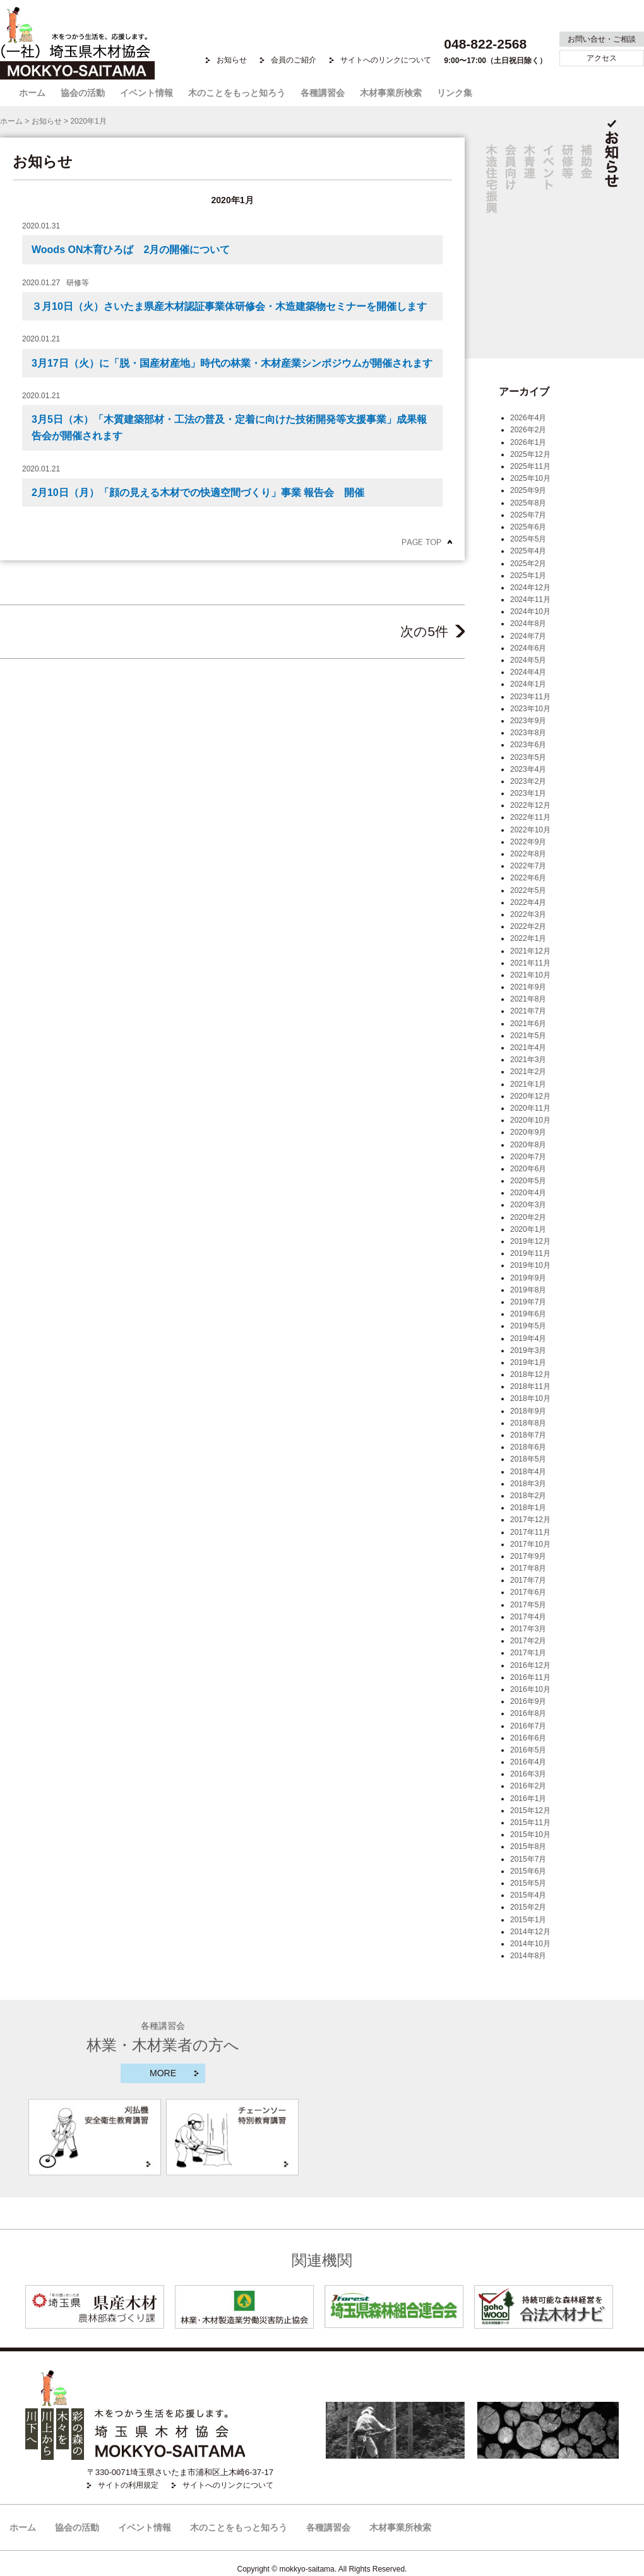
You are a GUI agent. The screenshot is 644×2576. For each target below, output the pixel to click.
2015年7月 (528, 1859)
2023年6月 (528, 744)
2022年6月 (528, 877)
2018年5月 (528, 1459)
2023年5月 (528, 757)
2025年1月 (528, 575)
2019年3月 (528, 1350)
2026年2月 (528, 429)
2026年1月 (528, 442)
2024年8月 (528, 623)
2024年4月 (528, 672)
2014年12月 (530, 1931)
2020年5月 (528, 1180)
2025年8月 (528, 503)
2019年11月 (530, 1253)
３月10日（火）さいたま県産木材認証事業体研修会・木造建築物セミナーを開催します (229, 306)
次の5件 (432, 631)
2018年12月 (530, 1374)
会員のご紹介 (293, 60)
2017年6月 (528, 1592)
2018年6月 (528, 1447)
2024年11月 (530, 599)
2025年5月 (528, 539)
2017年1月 (528, 1652)
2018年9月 (528, 1411)
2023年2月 (528, 781)
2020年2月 (528, 1217)
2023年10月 (530, 708)
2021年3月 (528, 1059)
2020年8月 (528, 1144)
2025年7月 (528, 515)
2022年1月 (528, 938)
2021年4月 (528, 1047)
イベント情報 (146, 93)
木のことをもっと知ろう (236, 93)
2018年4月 (528, 1471)
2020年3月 (528, 1204)
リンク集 (454, 93)
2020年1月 (528, 1229)
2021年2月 (528, 1071)
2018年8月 (528, 1423)
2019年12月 (530, 1241)
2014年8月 (528, 1955)
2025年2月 (528, 563)
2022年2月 (528, 926)
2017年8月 (528, 1568)
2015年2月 (528, 1907)
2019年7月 (528, 1301)
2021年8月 (528, 999)
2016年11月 (530, 1677)
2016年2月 (528, 1785)
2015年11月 (530, 1822)
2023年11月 (530, 696)
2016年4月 (528, 1762)
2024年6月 (528, 648)
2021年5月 (528, 1035)
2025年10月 (530, 478)
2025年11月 (530, 466)
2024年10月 (530, 611)
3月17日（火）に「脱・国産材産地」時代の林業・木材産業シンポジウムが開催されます (232, 363)
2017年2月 (528, 1640)
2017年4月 (528, 1616)
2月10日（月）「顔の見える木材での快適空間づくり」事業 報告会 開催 (198, 492)
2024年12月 (530, 587)
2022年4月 (528, 902)
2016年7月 (528, 1726)
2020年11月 (530, 1108)
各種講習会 (323, 93)
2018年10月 (530, 1398)
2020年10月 (530, 1120)
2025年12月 (530, 454)
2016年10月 (530, 1689)
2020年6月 (528, 1168)
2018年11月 (530, 1386)
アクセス (602, 58)
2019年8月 (528, 1289)
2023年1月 (528, 793)
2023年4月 (528, 769)
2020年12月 (530, 1096)
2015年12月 (530, 1810)
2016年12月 (530, 1665)
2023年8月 (528, 732)
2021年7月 (528, 1011)
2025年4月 (528, 551)
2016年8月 (528, 1713)
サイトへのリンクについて (385, 60)
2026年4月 (528, 417)
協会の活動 (83, 93)
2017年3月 (528, 1628)
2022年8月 (528, 853)
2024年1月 (528, 684)
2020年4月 (528, 1192)
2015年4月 (528, 1895)
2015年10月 (530, 1834)
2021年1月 (528, 1084)
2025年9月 (528, 490)
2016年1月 (528, 1798)
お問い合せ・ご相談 (602, 39)
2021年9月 (528, 987)
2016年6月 (528, 1738)
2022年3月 (528, 914)
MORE (163, 2073)
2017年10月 (530, 1544)
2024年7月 (528, 636)
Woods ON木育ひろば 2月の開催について (131, 249)
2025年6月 (528, 527)
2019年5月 (528, 1325)
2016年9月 (528, 1701)
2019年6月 (528, 1313)
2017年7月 (528, 1580)
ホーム (32, 93)
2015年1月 (528, 1919)
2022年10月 (530, 829)
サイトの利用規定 (128, 2485)
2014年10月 (530, 1943)
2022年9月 (528, 841)
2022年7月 (528, 865)
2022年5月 (528, 890)
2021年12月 (530, 951)
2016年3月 (528, 1774)
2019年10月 (530, 1265)
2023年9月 (528, 720)
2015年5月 (528, 1883)
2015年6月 (528, 1871)
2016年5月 (528, 1750)
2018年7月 (528, 1435)
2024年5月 (528, 660)
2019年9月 (528, 1277)
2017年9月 (528, 1556)
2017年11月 (530, 1532)
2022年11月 (530, 817)
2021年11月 (530, 963)
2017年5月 (528, 1604)
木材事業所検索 (391, 93)
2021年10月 (530, 975)
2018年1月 (528, 1507)
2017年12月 (530, 1519)
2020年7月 (528, 1156)
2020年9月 (528, 1132)
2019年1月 (528, 1362)
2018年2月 (528, 1495)
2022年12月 (530, 805)
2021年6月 (528, 1023)
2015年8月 (528, 1846)
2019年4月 (528, 1338)
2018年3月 (528, 1483)
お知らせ (232, 60)
